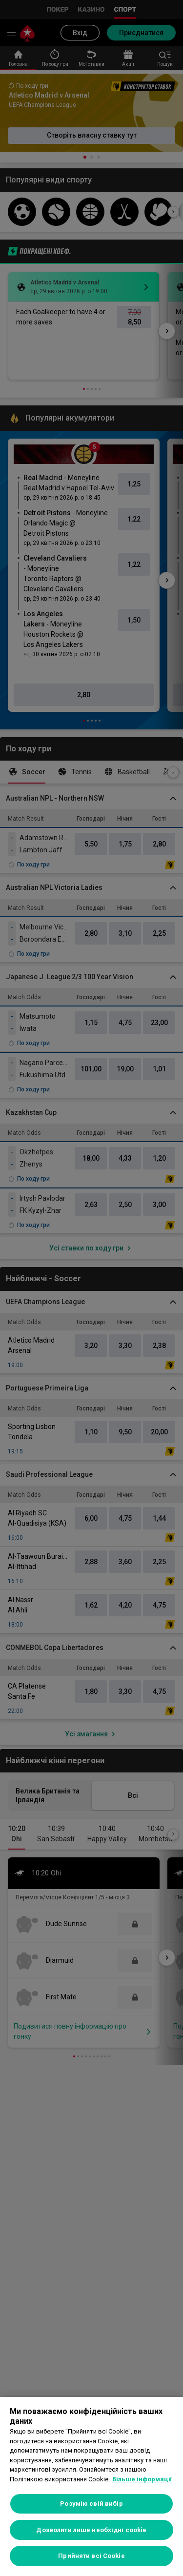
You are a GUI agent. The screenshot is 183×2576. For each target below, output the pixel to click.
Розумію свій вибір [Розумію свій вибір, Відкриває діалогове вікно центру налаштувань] (91, 2503)
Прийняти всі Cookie (91, 2555)
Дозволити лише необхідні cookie (91, 2530)
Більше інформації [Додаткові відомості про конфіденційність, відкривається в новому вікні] (142, 2479)
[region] (91, 2486)
